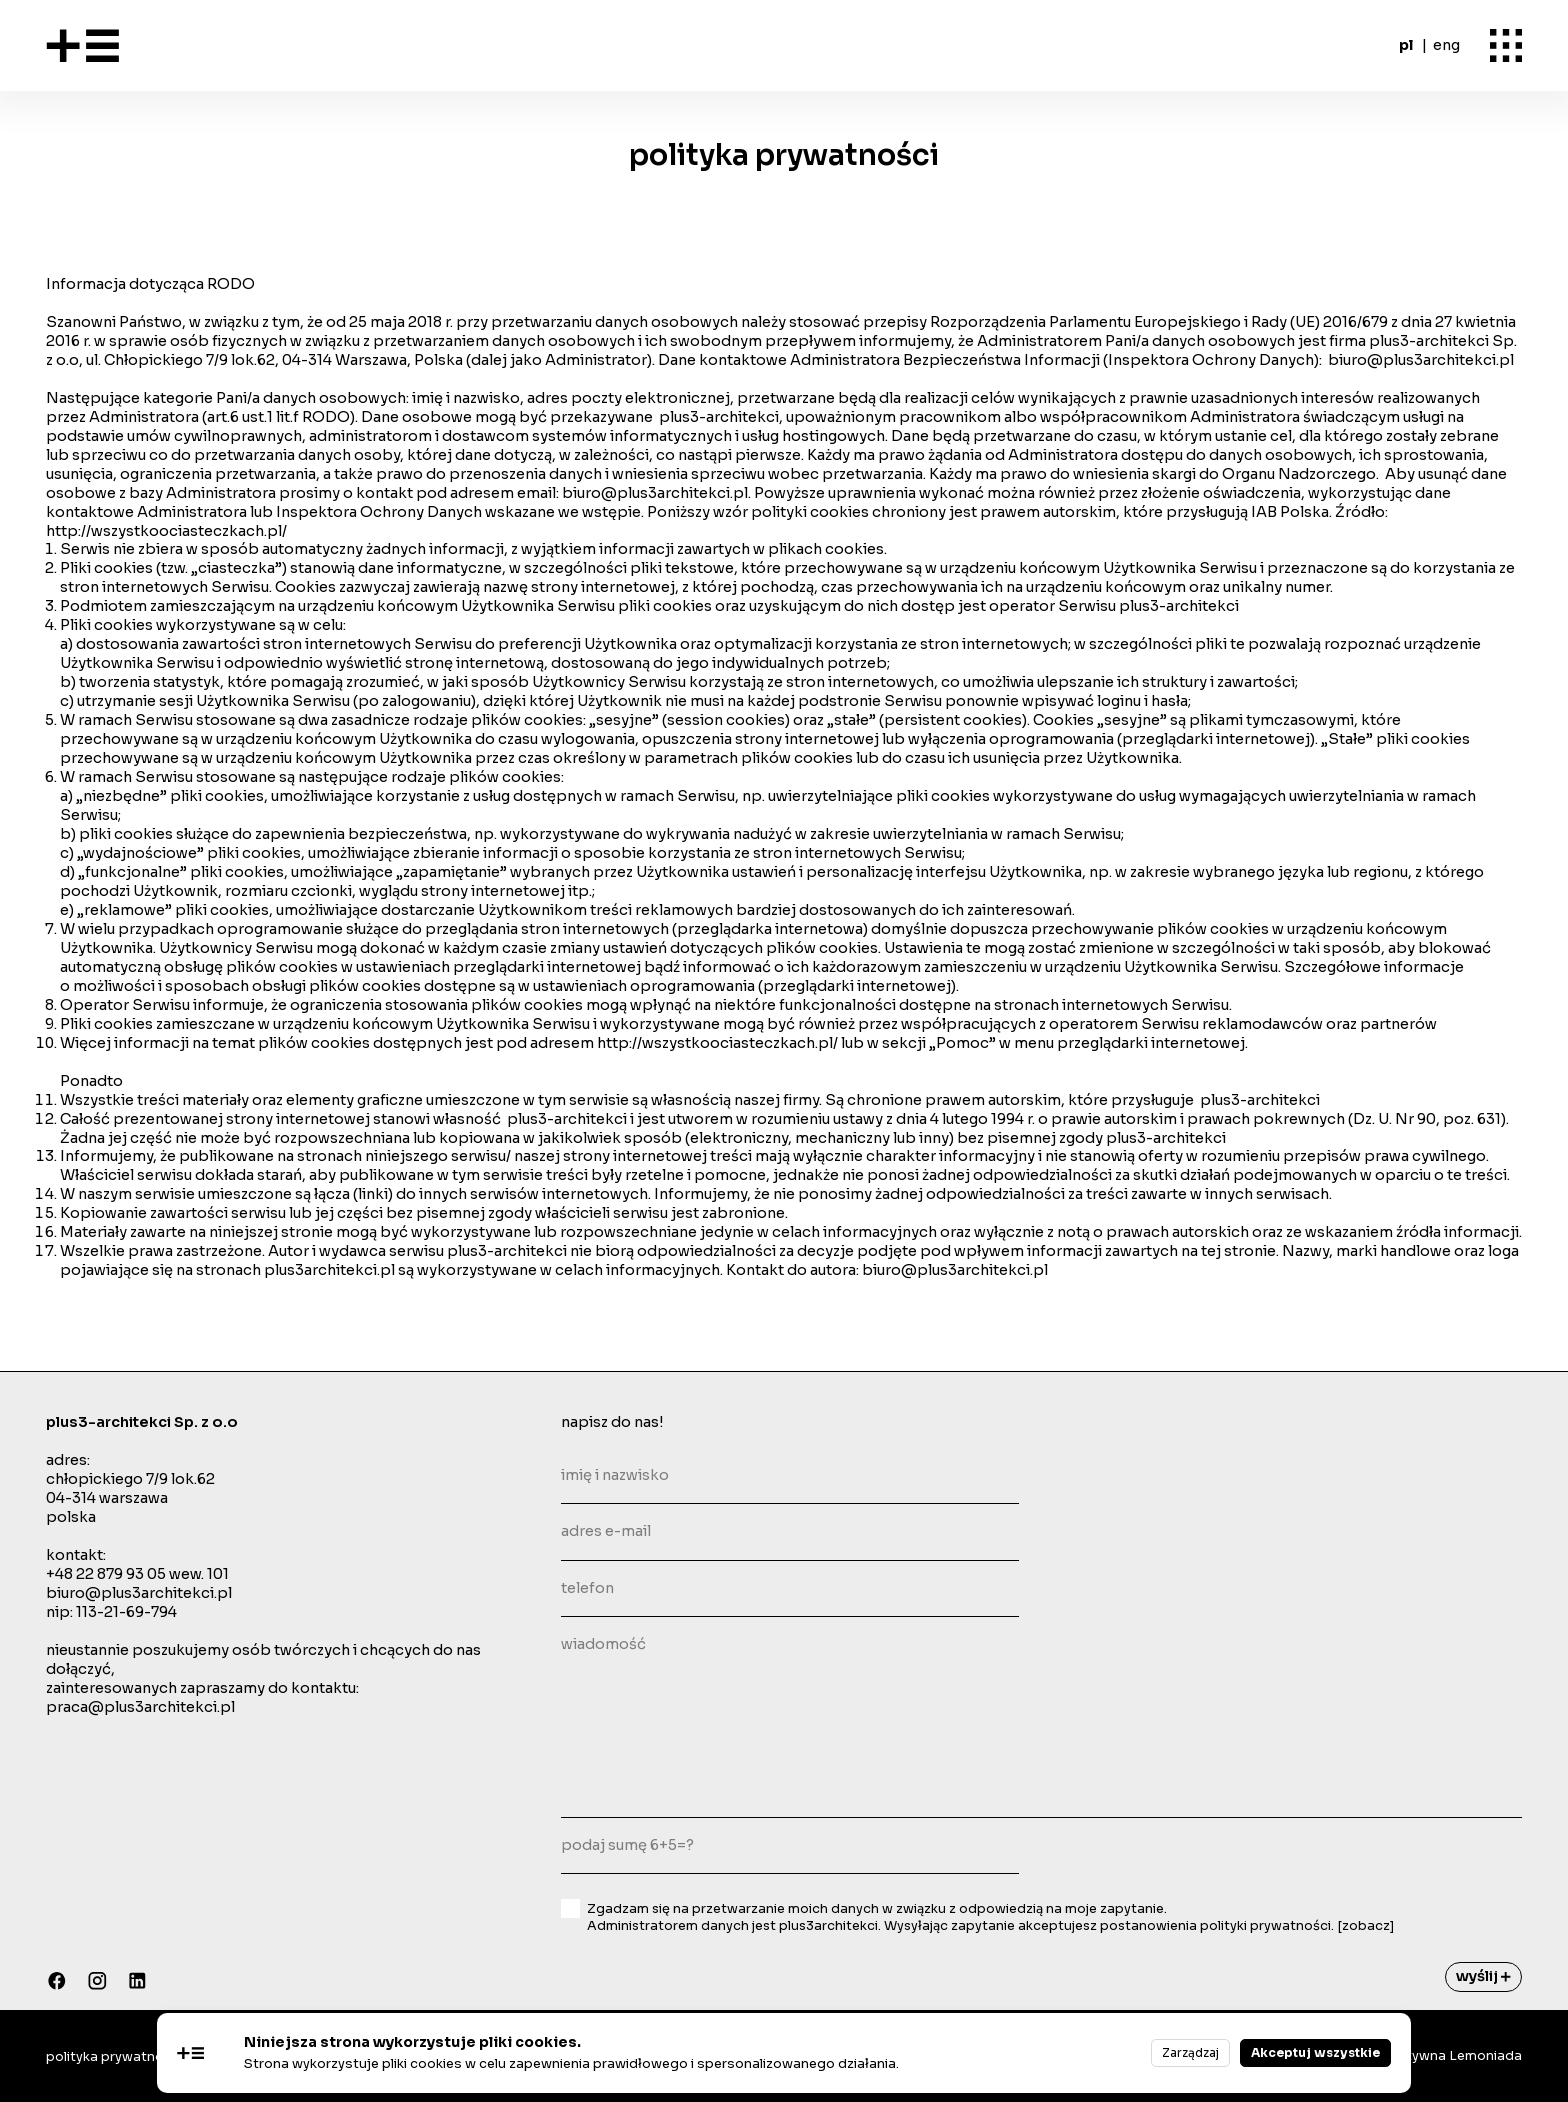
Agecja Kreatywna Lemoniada (1424, 2056)
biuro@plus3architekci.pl (1421, 360)
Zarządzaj (1190, 2052)
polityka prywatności (114, 2057)
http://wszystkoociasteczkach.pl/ (168, 531)
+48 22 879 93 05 (106, 1574)
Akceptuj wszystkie (1315, 2052)
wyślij (1483, 1976)
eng (1446, 45)
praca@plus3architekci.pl (140, 1707)
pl (1406, 45)
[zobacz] (1365, 1926)
